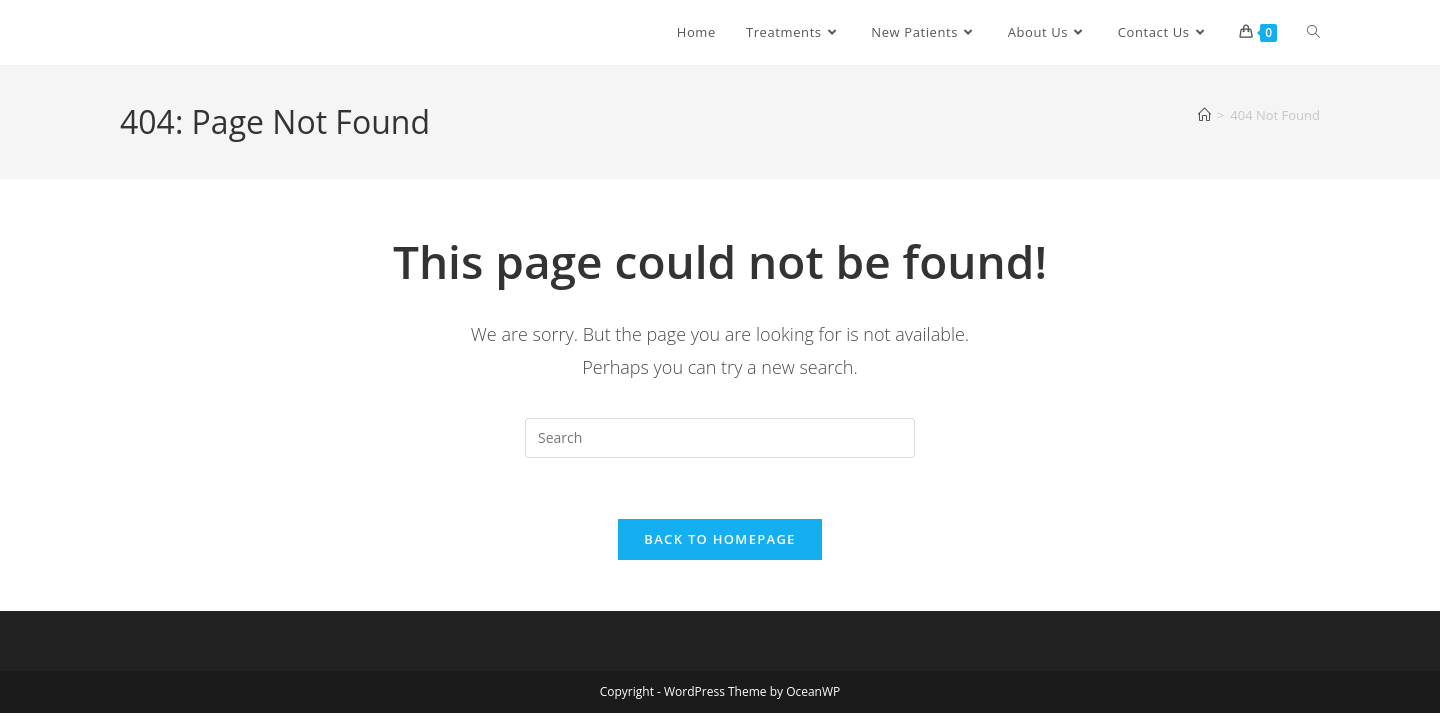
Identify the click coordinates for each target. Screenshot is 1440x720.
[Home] (1204, 115)
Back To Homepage (719, 539)
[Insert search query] (720, 438)
